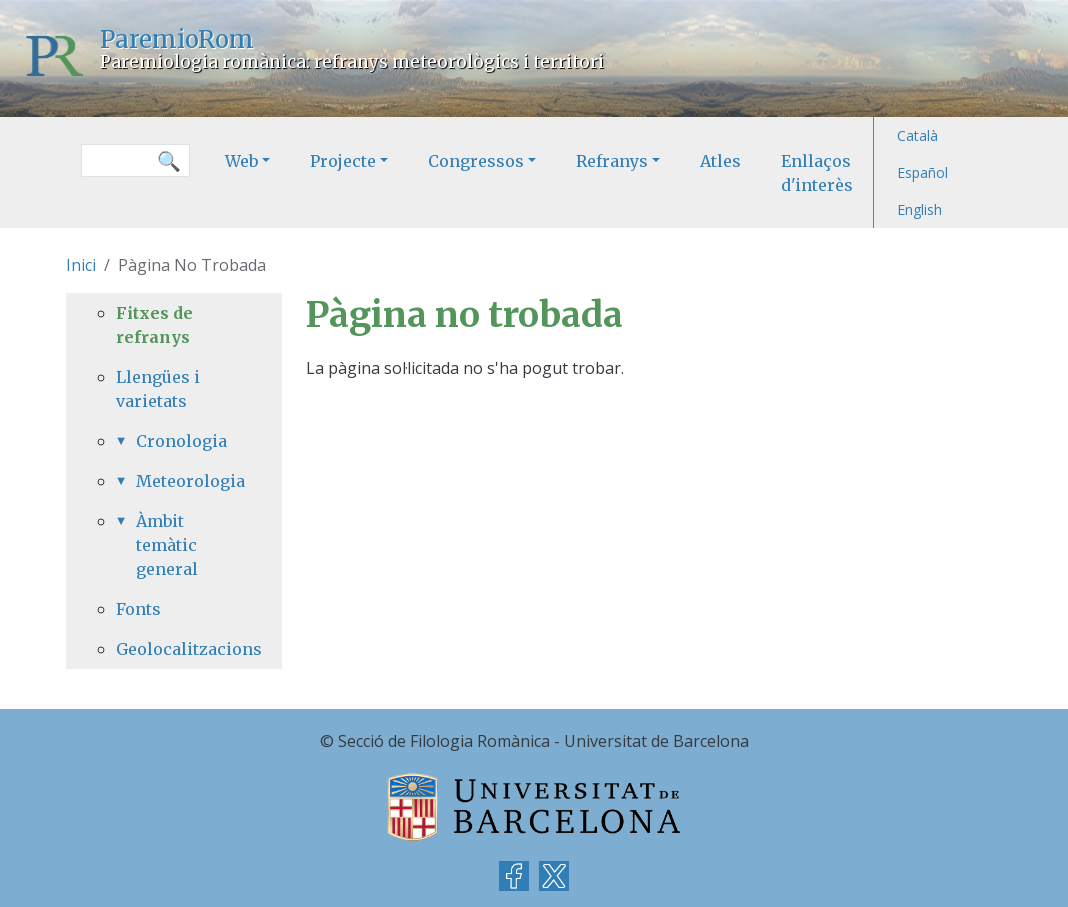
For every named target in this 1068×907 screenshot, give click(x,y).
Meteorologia (184, 481)
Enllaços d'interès (817, 173)
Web (241, 161)
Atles (720, 161)
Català (917, 135)
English (919, 209)
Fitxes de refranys (154, 325)
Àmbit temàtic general (167, 545)
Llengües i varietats (158, 389)
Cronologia (181, 441)
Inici (81, 265)
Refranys (612, 161)
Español (922, 172)
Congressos (476, 161)
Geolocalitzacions (174, 649)
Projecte (343, 161)
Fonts (138, 609)
